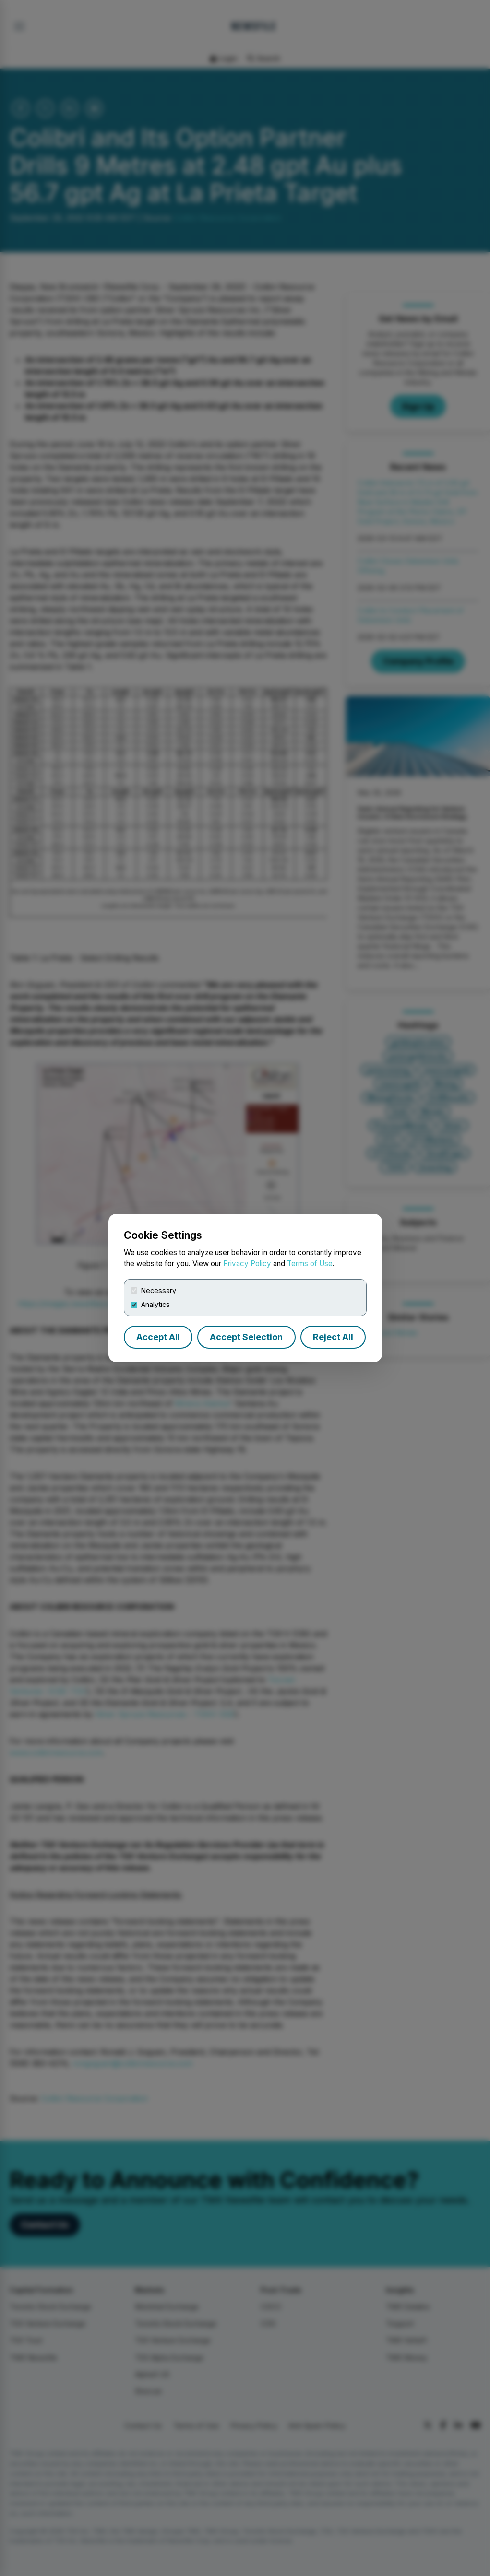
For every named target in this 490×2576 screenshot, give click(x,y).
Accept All (158, 1337)
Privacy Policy (247, 1263)
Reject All (333, 1337)
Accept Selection (246, 1337)
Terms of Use (310, 1263)
